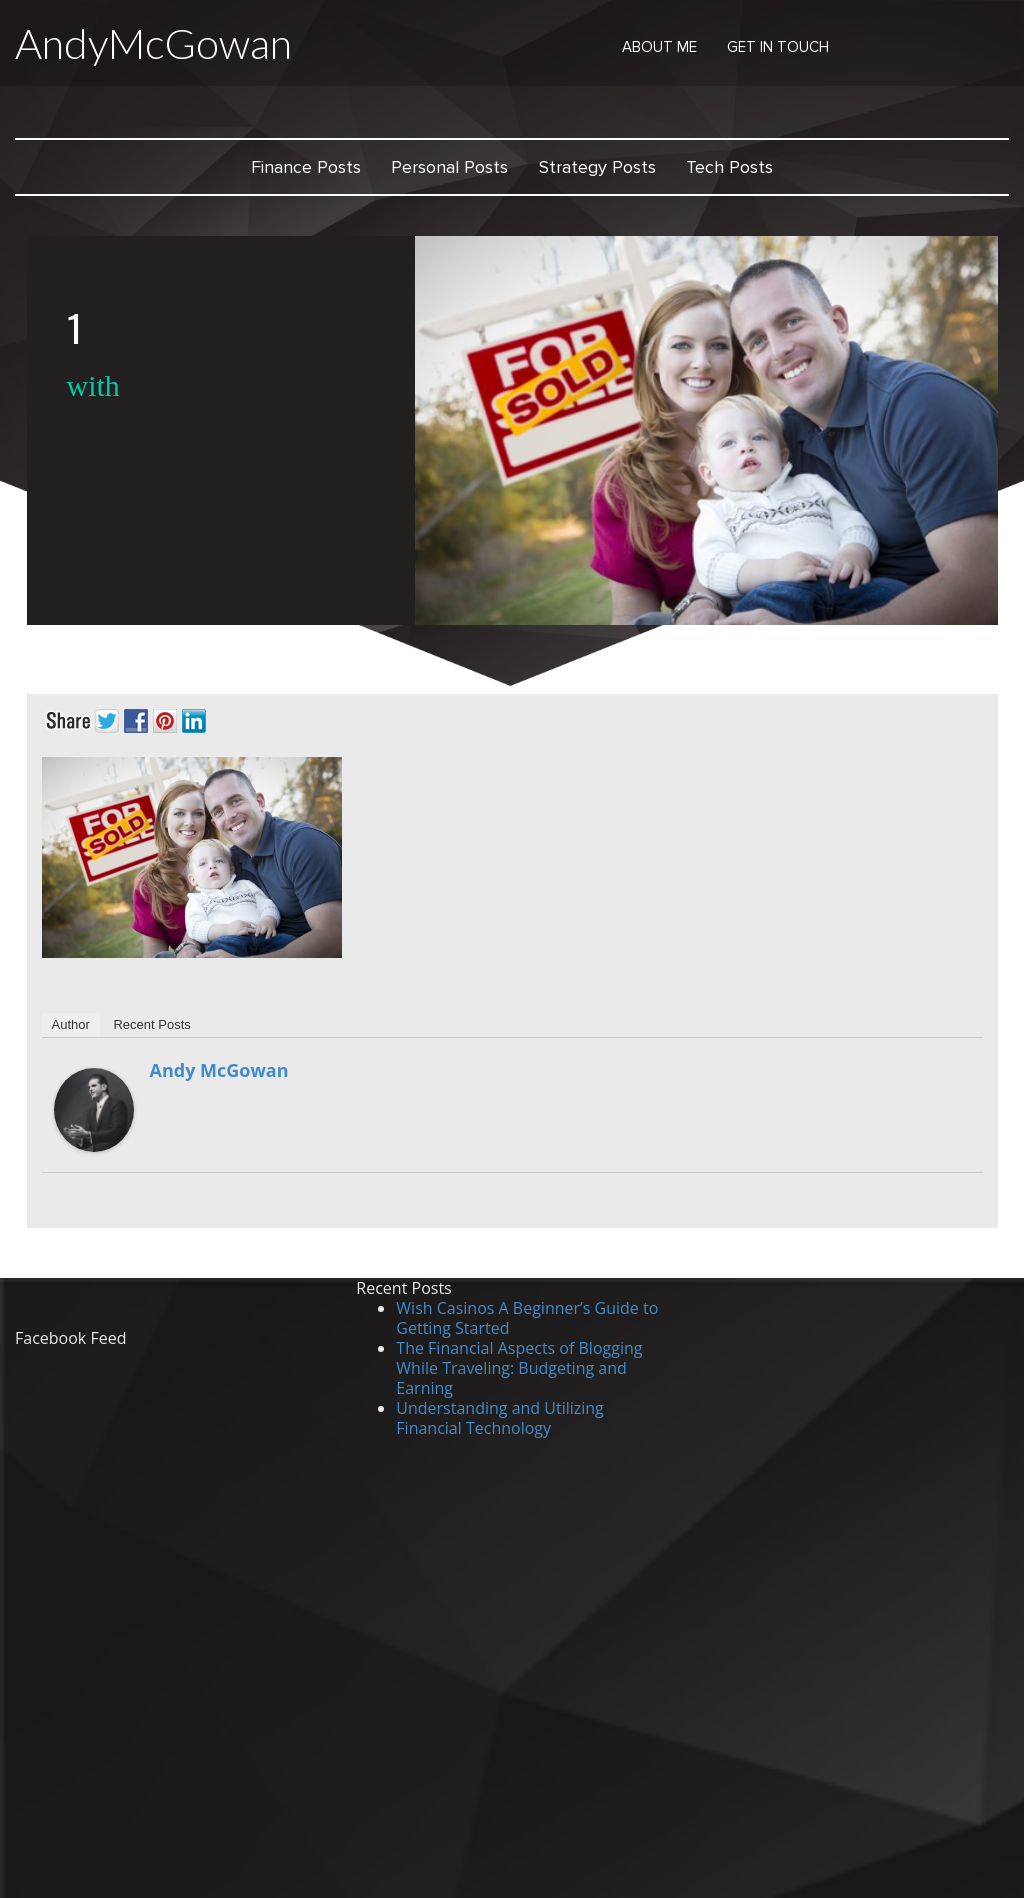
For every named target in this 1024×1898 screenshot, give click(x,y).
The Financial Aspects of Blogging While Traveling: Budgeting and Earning (519, 1368)
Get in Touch (778, 47)
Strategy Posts (597, 167)
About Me (659, 47)
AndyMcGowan (153, 43)
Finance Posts (306, 167)
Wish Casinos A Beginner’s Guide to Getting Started (527, 1318)
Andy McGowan (219, 1070)
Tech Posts (729, 167)
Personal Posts (449, 167)
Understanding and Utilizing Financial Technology (499, 1418)
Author (71, 1024)
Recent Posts (151, 1024)
